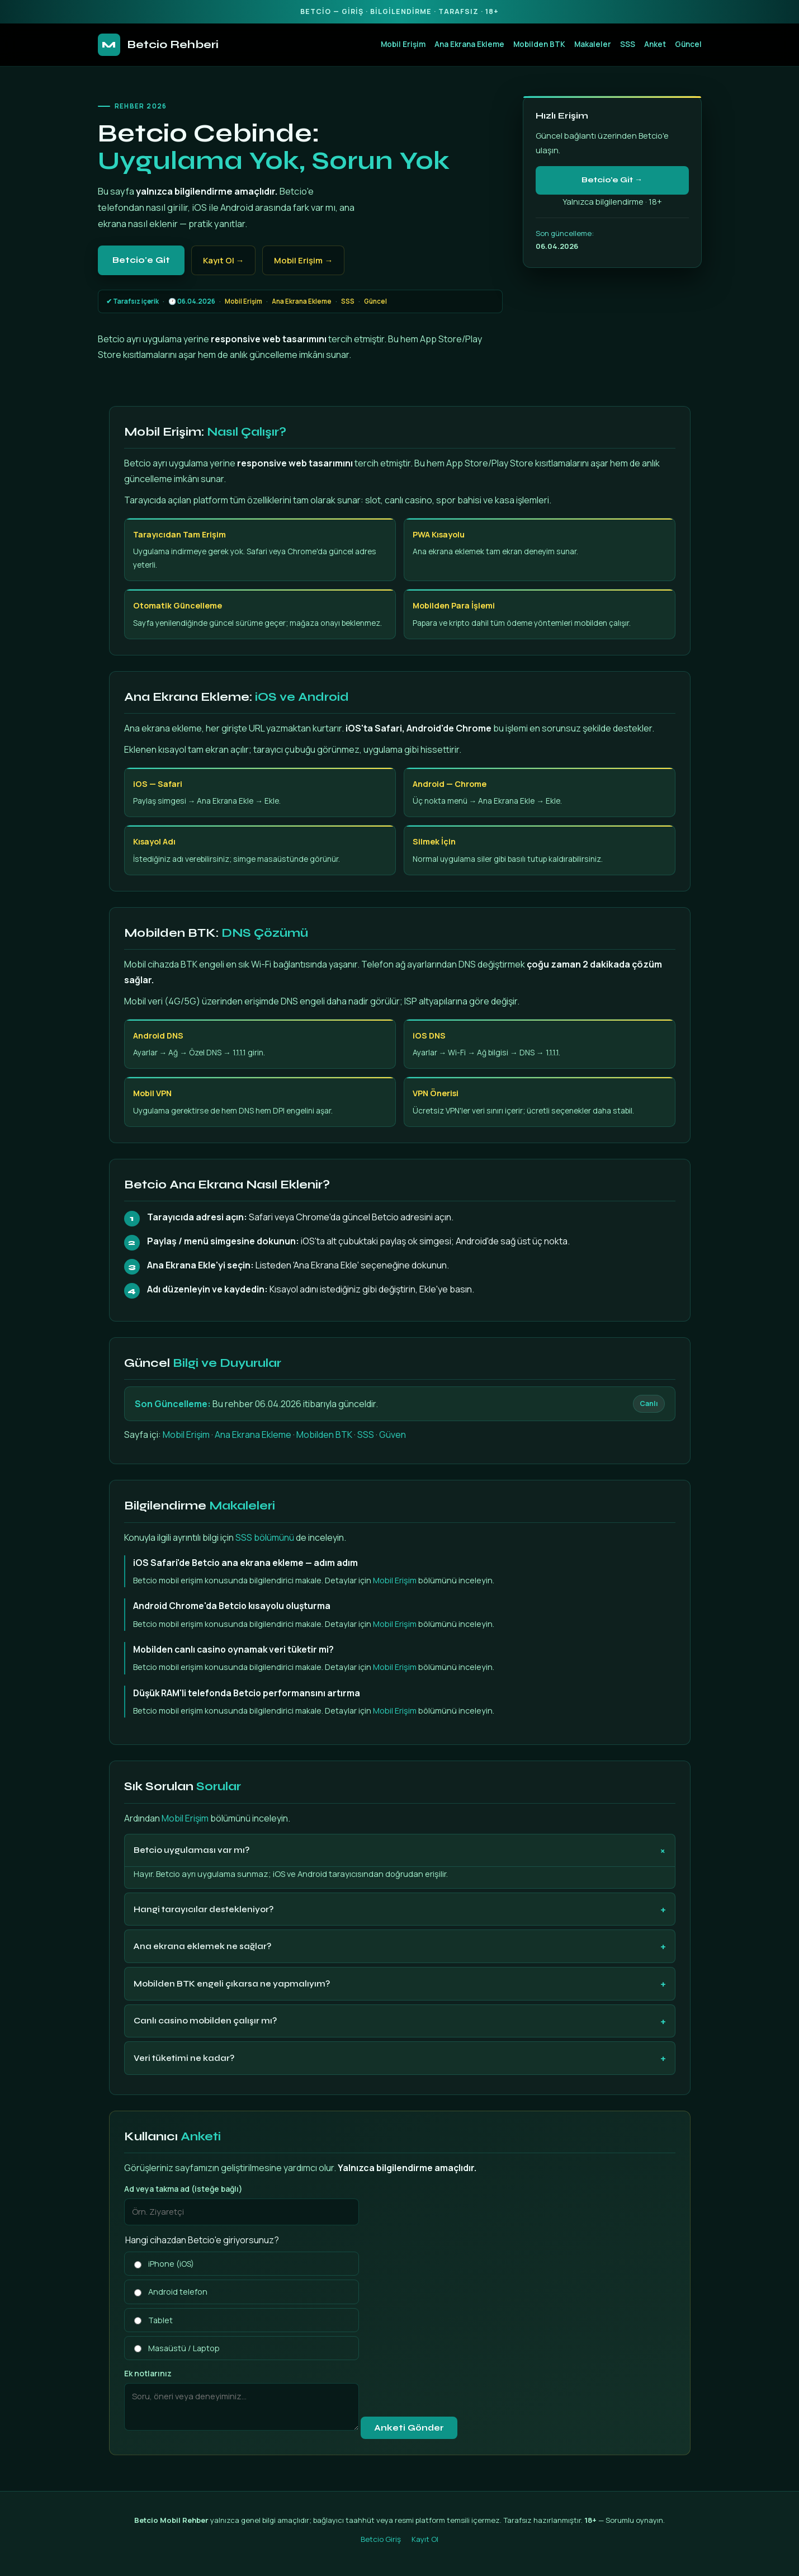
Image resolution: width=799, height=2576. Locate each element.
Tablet (153, 2320)
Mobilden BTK (539, 44)
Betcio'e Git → (611, 180)
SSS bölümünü (264, 1537)
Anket (655, 44)
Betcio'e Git (141, 260)
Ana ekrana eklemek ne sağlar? (202, 1946)
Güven (392, 1434)
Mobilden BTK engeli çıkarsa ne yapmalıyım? (232, 1984)
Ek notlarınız (148, 2373)
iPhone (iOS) (164, 2263)
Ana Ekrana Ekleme (469, 44)
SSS (627, 44)
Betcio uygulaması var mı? (191, 1850)
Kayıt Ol (425, 2539)
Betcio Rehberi (158, 45)
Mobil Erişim (403, 44)
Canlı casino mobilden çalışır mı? (205, 2021)
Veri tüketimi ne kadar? (184, 2058)
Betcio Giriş (381, 2539)
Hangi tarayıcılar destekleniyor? (203, 1909)
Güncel (688, 44)
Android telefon (170, 2291)
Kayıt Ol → (223, 260)
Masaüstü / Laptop (177, 2348)
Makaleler (592, 44)
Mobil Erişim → (303, 260)
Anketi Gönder (409, 2428)
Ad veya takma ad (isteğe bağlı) (183, 2188)
